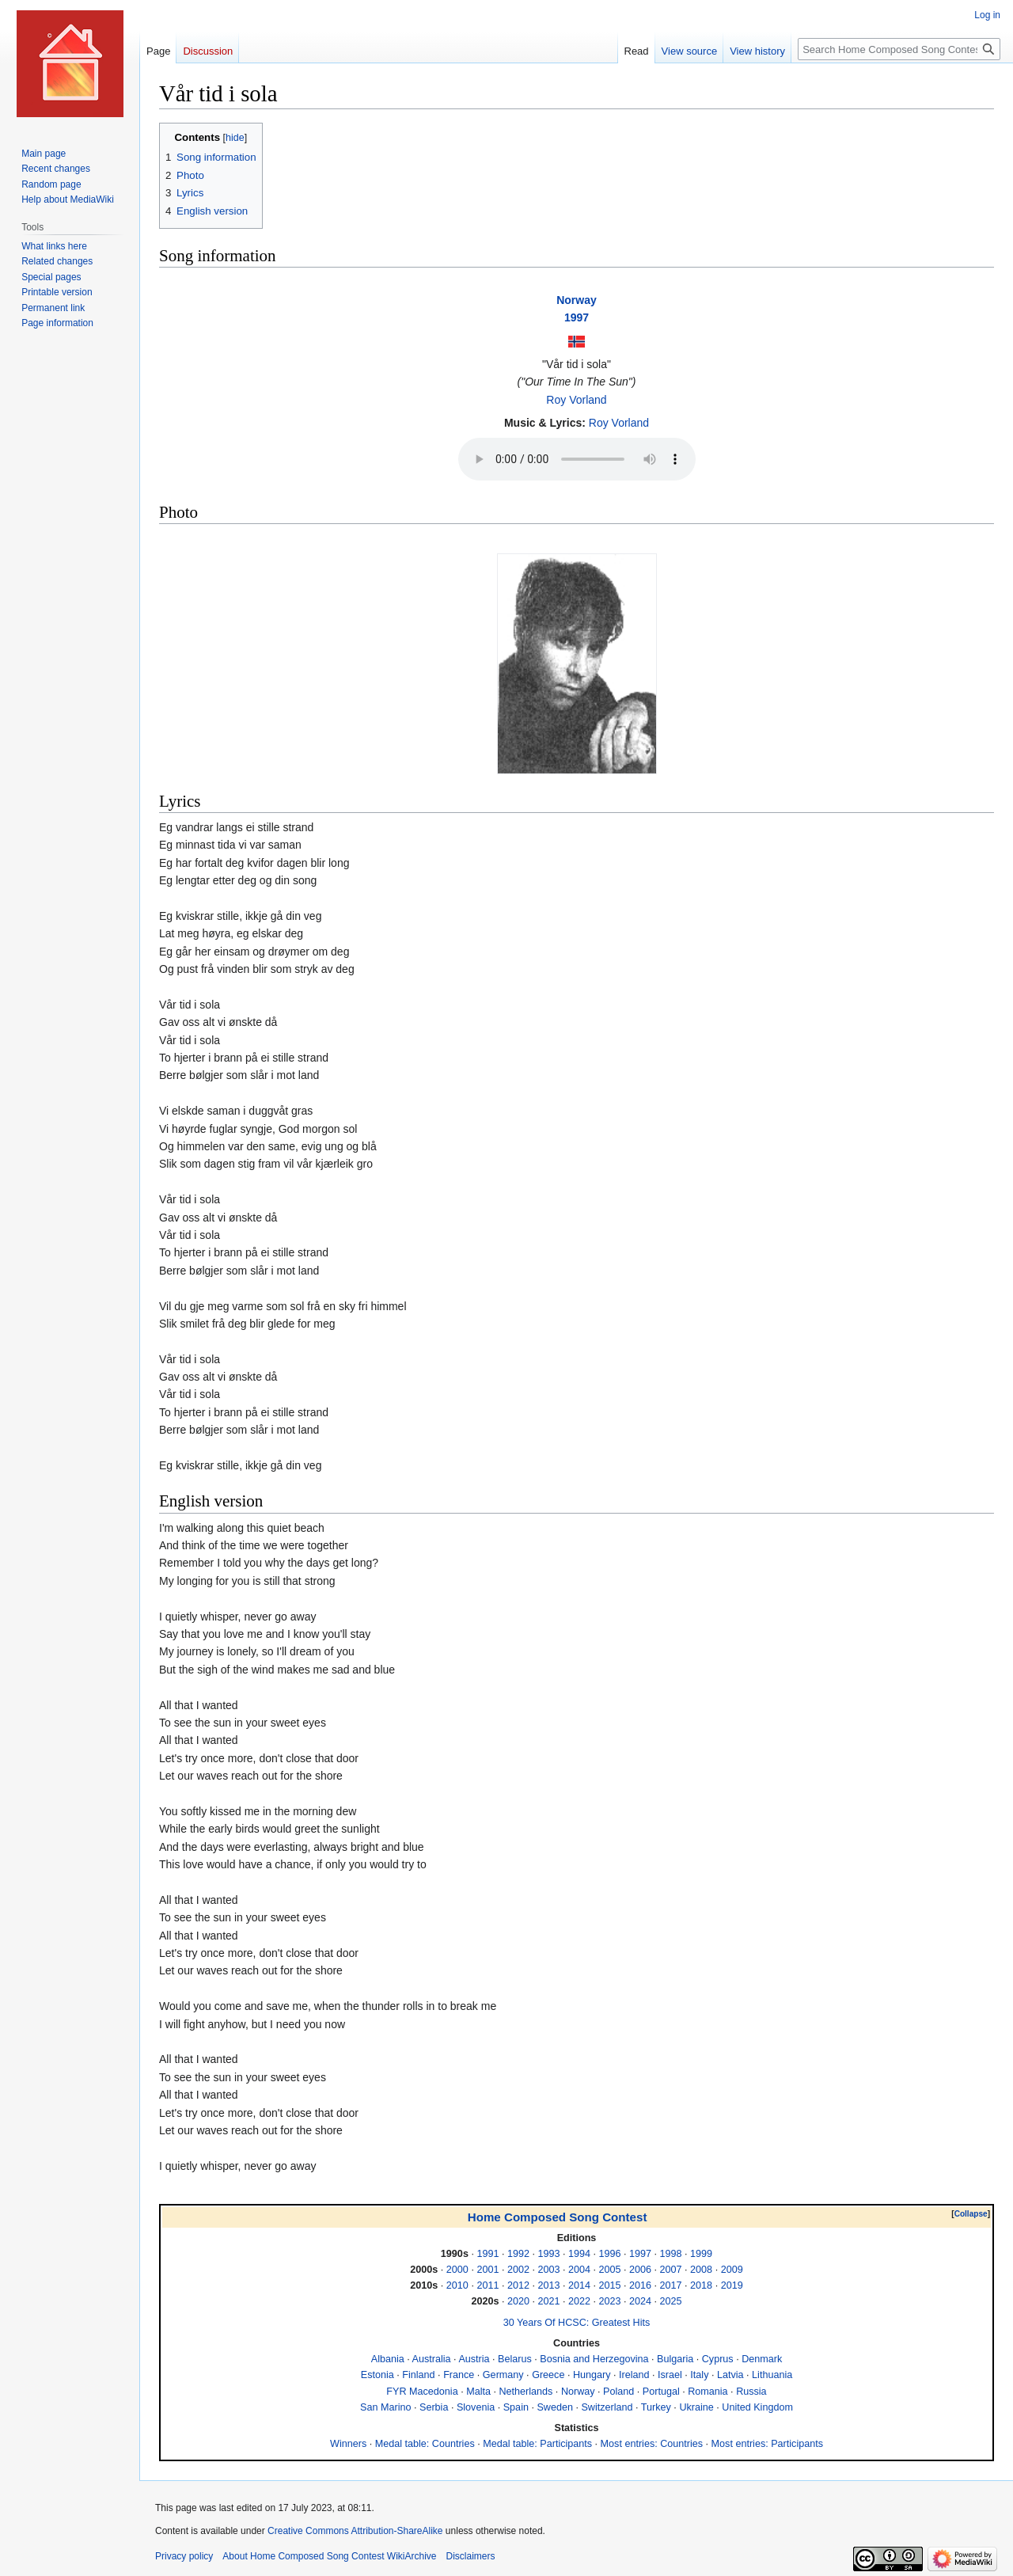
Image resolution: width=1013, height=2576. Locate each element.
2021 (548, 2301)
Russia (751, 2391)
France (458, 2374)
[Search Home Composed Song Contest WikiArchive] (899, 49)
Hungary (592, 2374)
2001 (487, 2269)
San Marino (385, 2407)
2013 (548, 2285)
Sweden (555, 2407)
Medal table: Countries (425, 2443)
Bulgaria (675, 2359)
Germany (503, 2374)
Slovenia (476, 2407)
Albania (387, 2359)
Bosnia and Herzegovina (594, 2359)
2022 (579, 2301)
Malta (478, 2391)
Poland (618, 2391)
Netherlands (525, 2391)
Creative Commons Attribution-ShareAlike (354, 2530)
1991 (487, 2253)
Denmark (762, 2359)
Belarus (515, 2359)
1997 (576, 317)
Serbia (433, 2407)
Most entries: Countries (652, 2443)
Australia (431, 2359)
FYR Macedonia (421, 2391)
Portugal (661, 2391)
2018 (701, 2285)
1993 (548, 2253)
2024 (640, 2301)
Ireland (634, 2374)
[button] (970, 2214)
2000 (457, 2269)
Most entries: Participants (767, 2443)
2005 (610, 2269)
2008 (701, 2269)
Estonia (377, 2374)
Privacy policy (184, 2556)
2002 (518, 2269)
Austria (473, 2359)
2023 (610, 2301)
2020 (518, 2301)
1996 (610, 2253)
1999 (701, 2253)
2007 (671, 2269)
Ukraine (696, 2407)
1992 (518, 2253)
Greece (548, 2374)
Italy (699, 2374)
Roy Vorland (576, 399)
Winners (348, 2443)
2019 (732, 2285)
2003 (548, 2269)
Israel (670, 2374)
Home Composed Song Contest (557, 2217)
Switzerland (606, 2407)
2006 (640, 2269)
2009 (732, 2269)
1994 (579, 2253)
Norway (576, 300)
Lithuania (772, 2374)
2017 (671, 2285)
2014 (579, 2285)
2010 (457, 2285)
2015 (610, 2285)
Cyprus (718, 2359)
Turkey (656, 2407)
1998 (671, 2253)
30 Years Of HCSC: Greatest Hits (576, 2322)
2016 (640, 2285)
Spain (516, 2407)
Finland (418, 2374)
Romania (707, 2391)
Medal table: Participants (537, 2443)
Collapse (971, 2213)
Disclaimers (470, 2556)
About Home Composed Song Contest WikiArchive (329, 2556)
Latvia (730, 2374)
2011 (487, 2285)
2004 (579, 2269)
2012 (518, 2285)
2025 (671, 2301)
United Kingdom (757, 2407)
